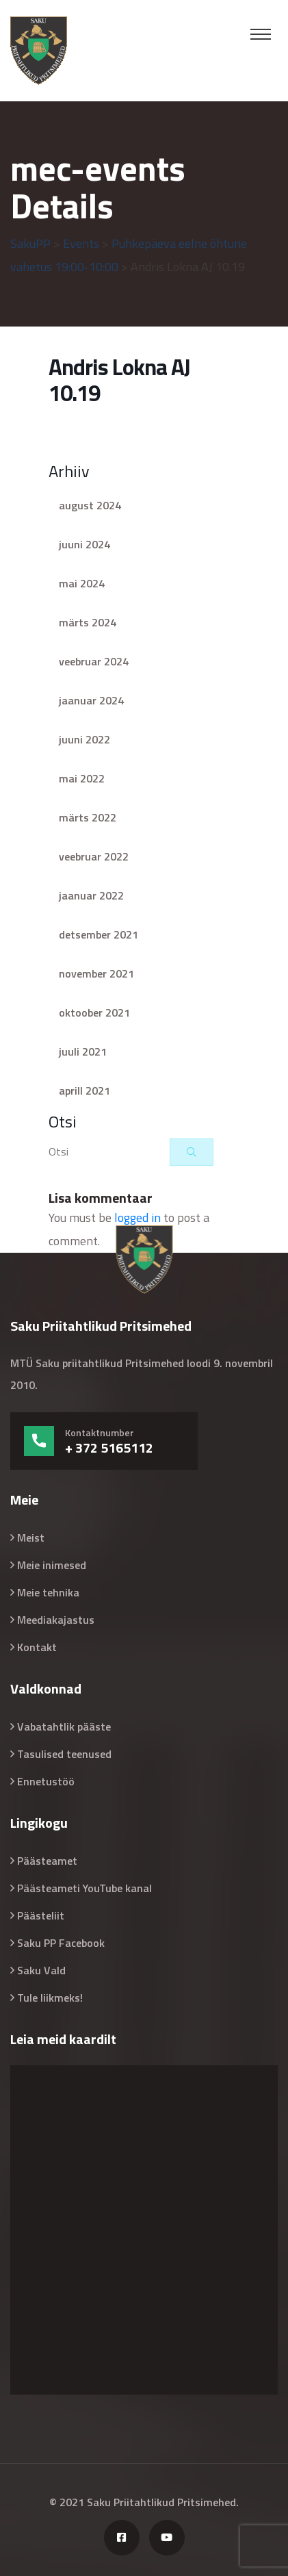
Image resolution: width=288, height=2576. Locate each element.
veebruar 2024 (94, 661)
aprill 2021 (84, 1090)
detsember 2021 (98, 934)
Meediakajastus (55, 1619)
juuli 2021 (83, 1051)
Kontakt (37, 1647)
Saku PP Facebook (61, 1943)
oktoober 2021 (94, 1012)
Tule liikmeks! (50, 1997)
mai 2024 (82, 583)
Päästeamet (47, 1860)
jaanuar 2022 (91, 895)
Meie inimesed (51, 1565)
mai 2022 (82, 778)
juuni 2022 (84, 739)
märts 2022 (87, 817)
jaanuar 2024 (91, 700)
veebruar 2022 (94, 856)
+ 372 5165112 (109, 1448)
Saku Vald (41, 1970)
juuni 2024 (84, 544)
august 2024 (90, 505)
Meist (30, 1537)
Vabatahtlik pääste (64, 1726)
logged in (137, 1217)
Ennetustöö (46, 1781)
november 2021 (96, 973)
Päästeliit (40, 1915)
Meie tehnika (48, 1592)
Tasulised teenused (64, 1754)
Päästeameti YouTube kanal (84, 1888)
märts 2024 (87, 622)
